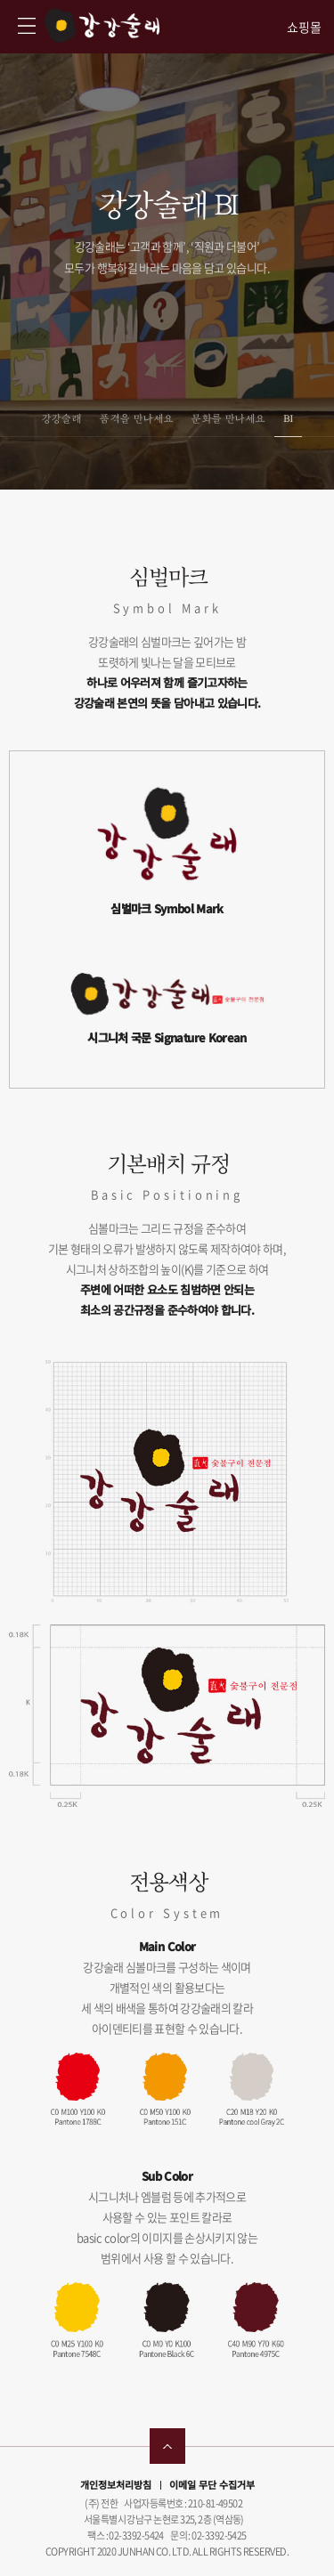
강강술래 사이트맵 (27, 26)
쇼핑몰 (304, 27)
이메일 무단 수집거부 (212, 2484)
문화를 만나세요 (228, 418)
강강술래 (102, 25)
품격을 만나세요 (136, 418)
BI (288, 418)
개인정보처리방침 (115, 2484)
